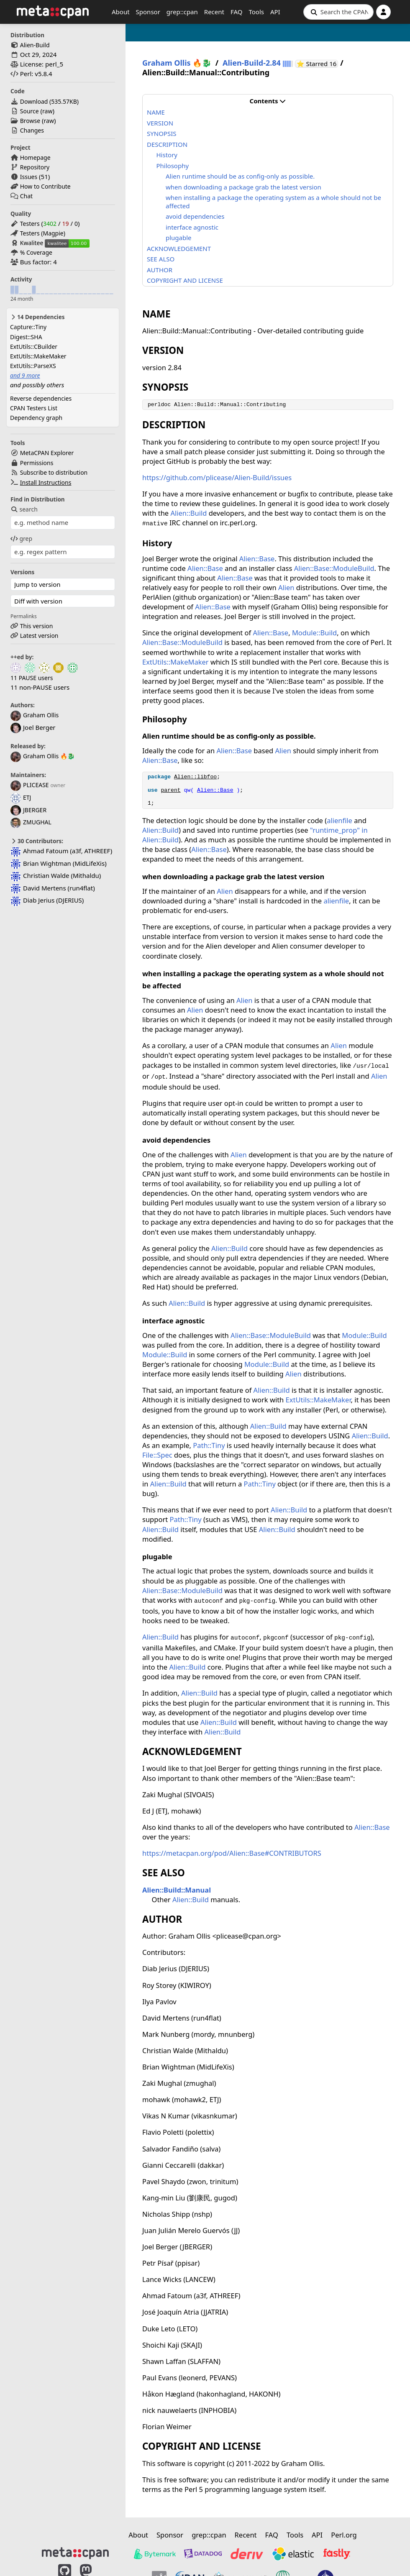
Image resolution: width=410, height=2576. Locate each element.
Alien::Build (188, 513)
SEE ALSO (160, 259)
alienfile (339, 820)
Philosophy (172, 165)
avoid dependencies (195, 216)
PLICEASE (29, 785)
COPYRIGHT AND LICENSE (185, 280)
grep (21, 538)
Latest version (39, 636)
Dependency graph (36, 418)
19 (65, 224)
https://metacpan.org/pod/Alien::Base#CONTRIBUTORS (231, 1853)
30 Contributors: (36, 841)
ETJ (20, 797)
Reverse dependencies (41, 398)
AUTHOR (159, 270)
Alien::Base (257, 558)
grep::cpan (182, 12)
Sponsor (148, 12)
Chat (26, 196)
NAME (156, 112)
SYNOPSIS (161, 133)
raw (47, 111)
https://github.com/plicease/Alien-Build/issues (217, 477)
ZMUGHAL (30, 822)
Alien (286, 587)
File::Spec (157, 1455)
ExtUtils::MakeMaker (38, 356)
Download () (49, 101)
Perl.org (344, 2535)
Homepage (35, 157)
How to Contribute (45, 186)
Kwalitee (32, 243)
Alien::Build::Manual (176, 1890)
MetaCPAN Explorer (47, 453)
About (121, 12)
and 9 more (25, 375)
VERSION (160, 123)
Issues (28, 177)
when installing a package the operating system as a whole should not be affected (273, 201)
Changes (32, 130)
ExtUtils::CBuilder (33, 346)
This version (36, 626)
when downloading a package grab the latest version (243, 187)
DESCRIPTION (167, 144)
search (24, 509)
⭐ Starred (317, 64)
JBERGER (28, 810)
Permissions (37, 463)
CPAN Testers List (33, 408)
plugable (179, 237)
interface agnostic (192, 227)
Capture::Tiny (28, 327)
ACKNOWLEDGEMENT (179, 248)
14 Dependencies (37, 317)
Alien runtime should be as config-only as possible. (240, 176)
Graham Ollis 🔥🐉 (42, 756)
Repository (34, 167)
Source (29, 111)
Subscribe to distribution (54, 472)
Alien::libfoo (195, 777)
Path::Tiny (209, 1445)
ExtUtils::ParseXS (33, 366)
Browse (30, 121)
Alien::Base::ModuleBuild (334, 568)
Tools (256, 12)
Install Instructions (46, 482)
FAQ (237, 12)
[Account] (383, 12)
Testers (30, 224)
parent (170, 790)
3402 (49, 224)
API (275, 12)
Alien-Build (35, 45)
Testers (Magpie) (42, 233)
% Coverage (36, 252)
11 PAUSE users (31, 678)
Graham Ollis (34, 715)
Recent (214, 12)
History (167, 155)
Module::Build (314, 632)
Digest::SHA (26, 337)
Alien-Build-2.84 (252, 63)
